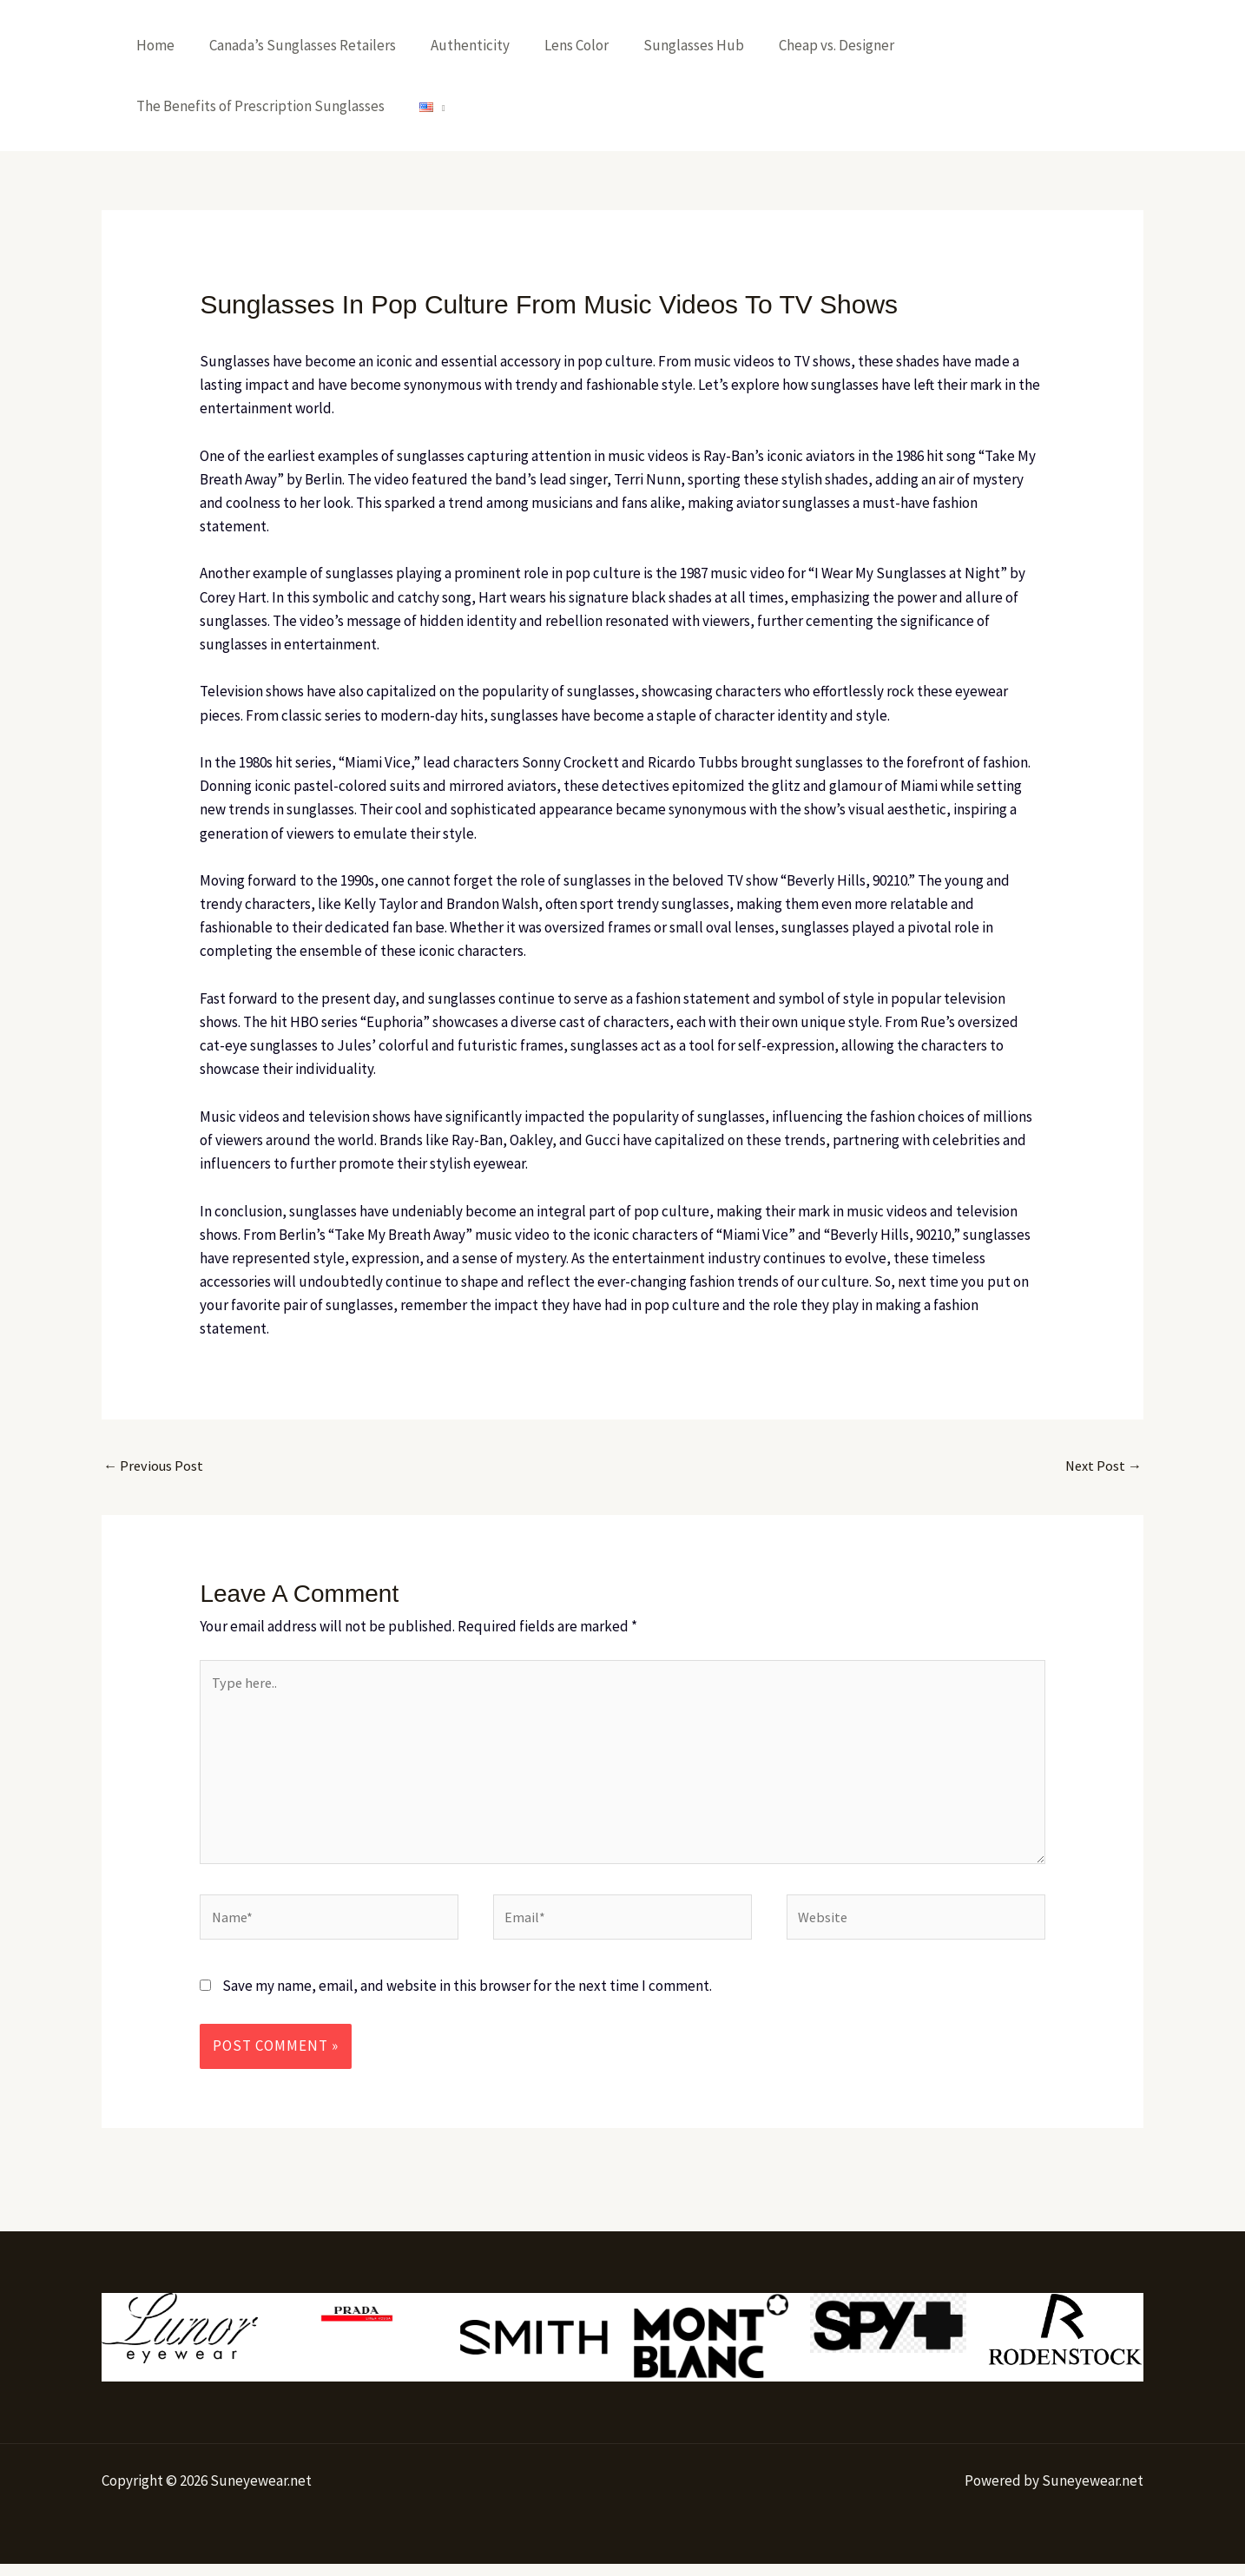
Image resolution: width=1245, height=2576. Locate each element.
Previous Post (155, 1466)
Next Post (1102, 1466)
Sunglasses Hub (670, 45)
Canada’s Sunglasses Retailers (294, 45)
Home (153, 45)
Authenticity (457, 45)
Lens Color (558, 45)
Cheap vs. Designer (808, 45)
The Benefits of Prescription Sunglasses (258, 105)
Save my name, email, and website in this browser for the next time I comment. (467, 1998)
